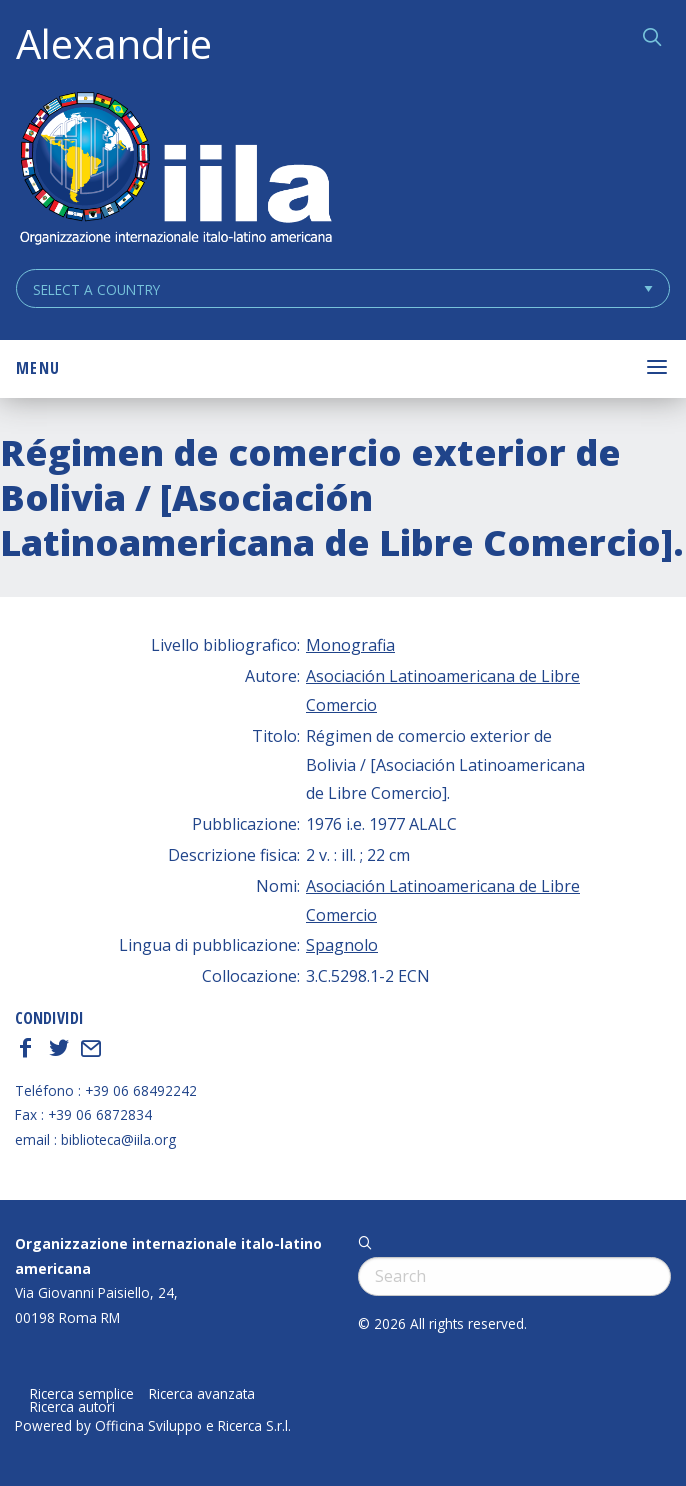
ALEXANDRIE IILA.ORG (175, 170)
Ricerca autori (72, 1407)
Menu (38, 368)
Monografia (350, 645)
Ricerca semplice (82, 1394)
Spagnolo (342, 945)
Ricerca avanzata (202, 1394)
